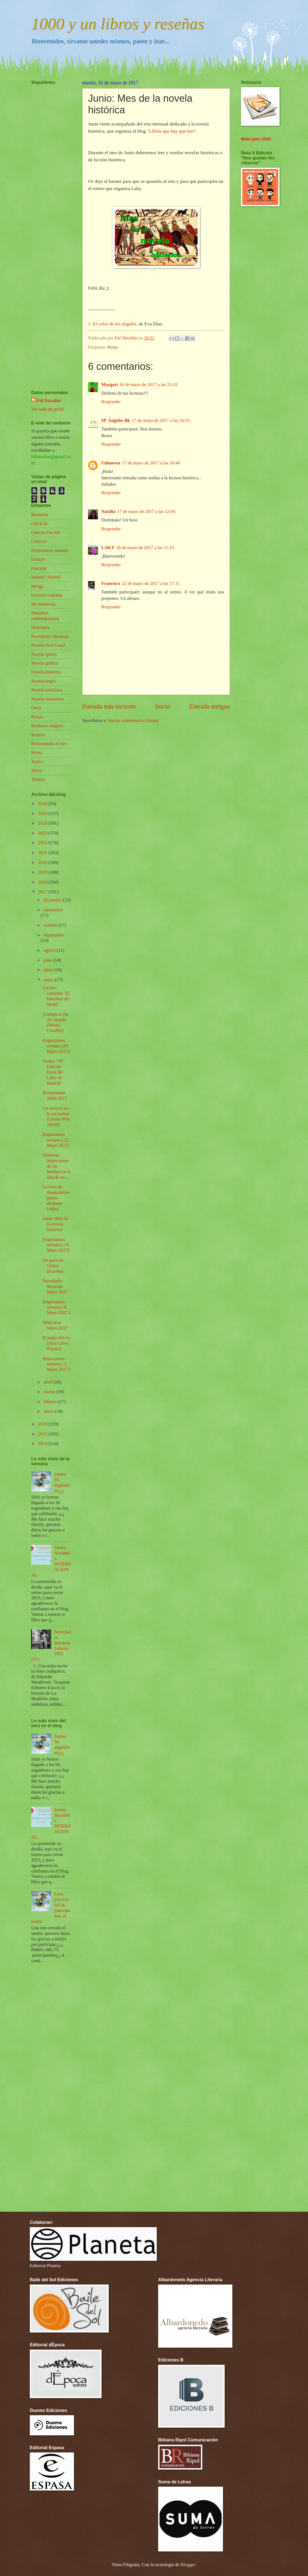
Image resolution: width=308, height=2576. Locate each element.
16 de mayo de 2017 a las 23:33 (148, 384)
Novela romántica (47, 699)
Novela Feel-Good (48, 645)
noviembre (53, 910)
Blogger (187, 2564)
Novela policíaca (46, 689)
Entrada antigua (210, 706)
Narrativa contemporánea (45, 615)
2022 (43, 842)
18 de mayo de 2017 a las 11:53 (145, 547)
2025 (43, 813)
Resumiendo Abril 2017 (55, 1095)
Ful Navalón (49, 400)
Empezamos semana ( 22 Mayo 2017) (56, 1140)
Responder (111, 401)
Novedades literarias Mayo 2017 (55, 1286)
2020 (43, 862)
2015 (43, 1434)
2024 (43, 823)
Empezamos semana (49, 550)
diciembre (53, 900)
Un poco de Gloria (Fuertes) (53, 1266)
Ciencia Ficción (45, 532)
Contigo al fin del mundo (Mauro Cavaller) (55, 1022)
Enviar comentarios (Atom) (133, 720)
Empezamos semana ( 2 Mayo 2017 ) (56, 1364)
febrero (51, 1401)
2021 (43, 852)
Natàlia (108, 511)
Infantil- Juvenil (45, 577)
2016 (43, 1424)
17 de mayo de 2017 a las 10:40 (151, 463)
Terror (37, 770)
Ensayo (38, 559)
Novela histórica (46, 672)
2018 (43, 882)
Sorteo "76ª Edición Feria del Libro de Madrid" (53, 1072)
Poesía (37, 716)
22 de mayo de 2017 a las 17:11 (151, 583)
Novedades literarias (50, 636)
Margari (109, 384)
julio (48, 960)
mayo (49, 979)
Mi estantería (43, 604)
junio (49, 969)
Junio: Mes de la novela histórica (55, 1224)
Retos (112, 347)
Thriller (38, 779)
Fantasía (38, 568)
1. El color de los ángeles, (113, 324)
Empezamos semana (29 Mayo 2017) (56, 1046)
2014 (43, 1443)
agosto (50, 950)
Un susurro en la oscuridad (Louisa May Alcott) (56, 1116)
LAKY (108, 547)
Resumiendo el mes (49, 743)
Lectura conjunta (46, 595)
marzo (50, 1391)
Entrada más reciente (109, 706)
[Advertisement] (47, 221)
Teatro (37, 761)
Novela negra (43, 681)
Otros (36, 707)
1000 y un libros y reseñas (117, 24)
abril (48, 1382)
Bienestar (40, 514)
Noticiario (40, 627)
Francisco (110, 583)
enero (49, 1411)
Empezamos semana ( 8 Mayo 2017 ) (56, 1307)
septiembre (54, 935)
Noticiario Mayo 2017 (55, 1325)
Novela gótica (44, 654)
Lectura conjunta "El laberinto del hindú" (56, 996)
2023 (43, 833)
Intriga (37, 586)
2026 (43, 803)
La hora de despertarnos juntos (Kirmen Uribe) (56, 1197)
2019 (43, 872)
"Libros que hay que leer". (172, 131)
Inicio (162, 706)
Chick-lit (39, 523)
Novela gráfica (44, 663)
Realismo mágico (47, 725)
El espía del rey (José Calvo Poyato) (57, 1343)
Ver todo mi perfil (47, 409)
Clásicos (39, 541)
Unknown (110, 463)
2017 (43, 891)
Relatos (38, 734)
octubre (51, 925)
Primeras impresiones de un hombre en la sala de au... (56, 1166)
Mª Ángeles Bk (115, 420)
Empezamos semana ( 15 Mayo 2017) (56, 1245)
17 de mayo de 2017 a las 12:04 (146, 511)
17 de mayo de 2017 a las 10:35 (161, 420)
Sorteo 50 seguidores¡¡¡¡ (62, 1482)
